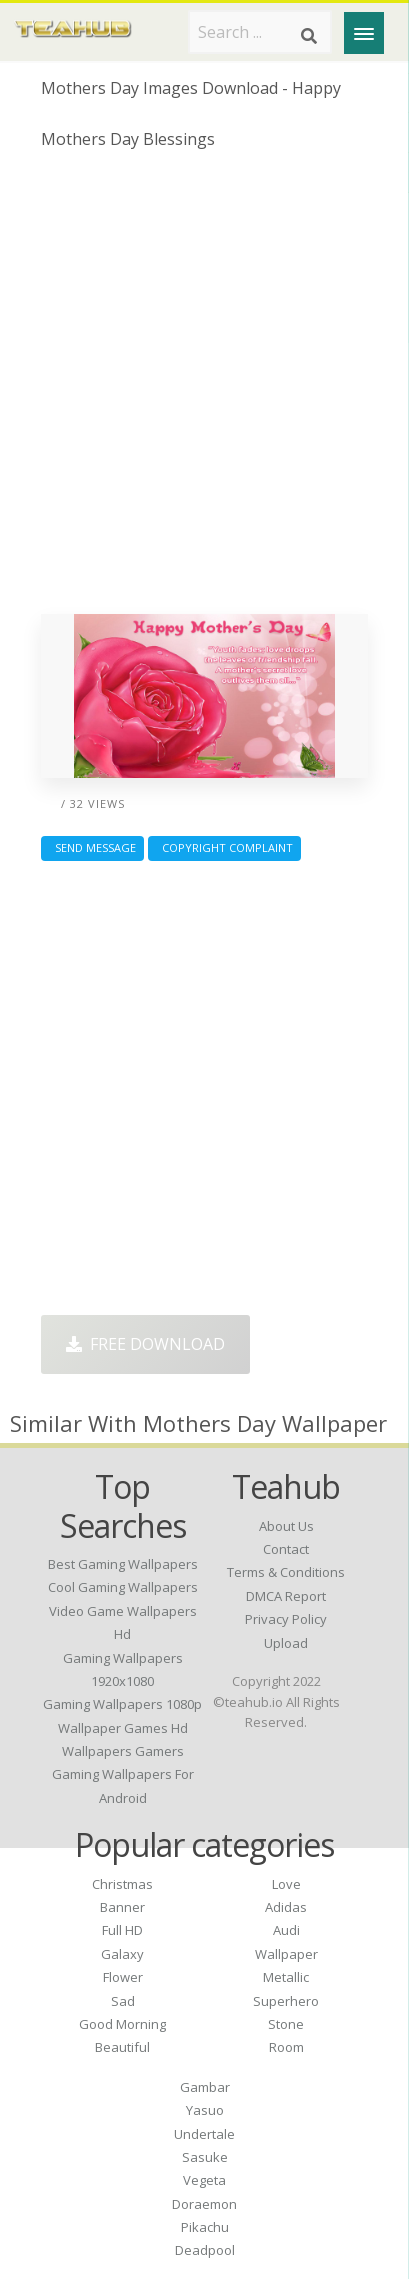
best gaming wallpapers (123, 1564)
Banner (122, 1907)
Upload (286, 1643)
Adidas (286, 1907)
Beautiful (122, 2047)
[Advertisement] (204, 389)
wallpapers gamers (123, 1751)
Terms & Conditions (286, 1572)
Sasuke (205, 2157)
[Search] (309, 36)
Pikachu (205, 2227)
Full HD (122, 1930)
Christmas (122, 1884)
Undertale (204, 2134)
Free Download (145, 1344)
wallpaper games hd (123, 1728)
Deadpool (205, 2250)
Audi (286, 1930)
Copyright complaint (224, 847)
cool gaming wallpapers (123, 1587)
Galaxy (122, 1954)
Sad (123, 2001)
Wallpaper (286, 1954)
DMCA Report (286, 1596)
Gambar (205, 2087)
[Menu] (364, 33)
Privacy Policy (286, 1619)
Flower (123, 1977)
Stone (286, 2024)
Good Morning (122, 2024)
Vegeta (204, 2180)
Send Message (92, 847)
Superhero (286, 2001)
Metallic (286, 1977)
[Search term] (260, 32)
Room (286, 2047)
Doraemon (204, 2204)
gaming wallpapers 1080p (122, 1704)
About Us (286, 1526)
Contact (286, 1549)
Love (286, 1884)
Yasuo (205, 2110)
